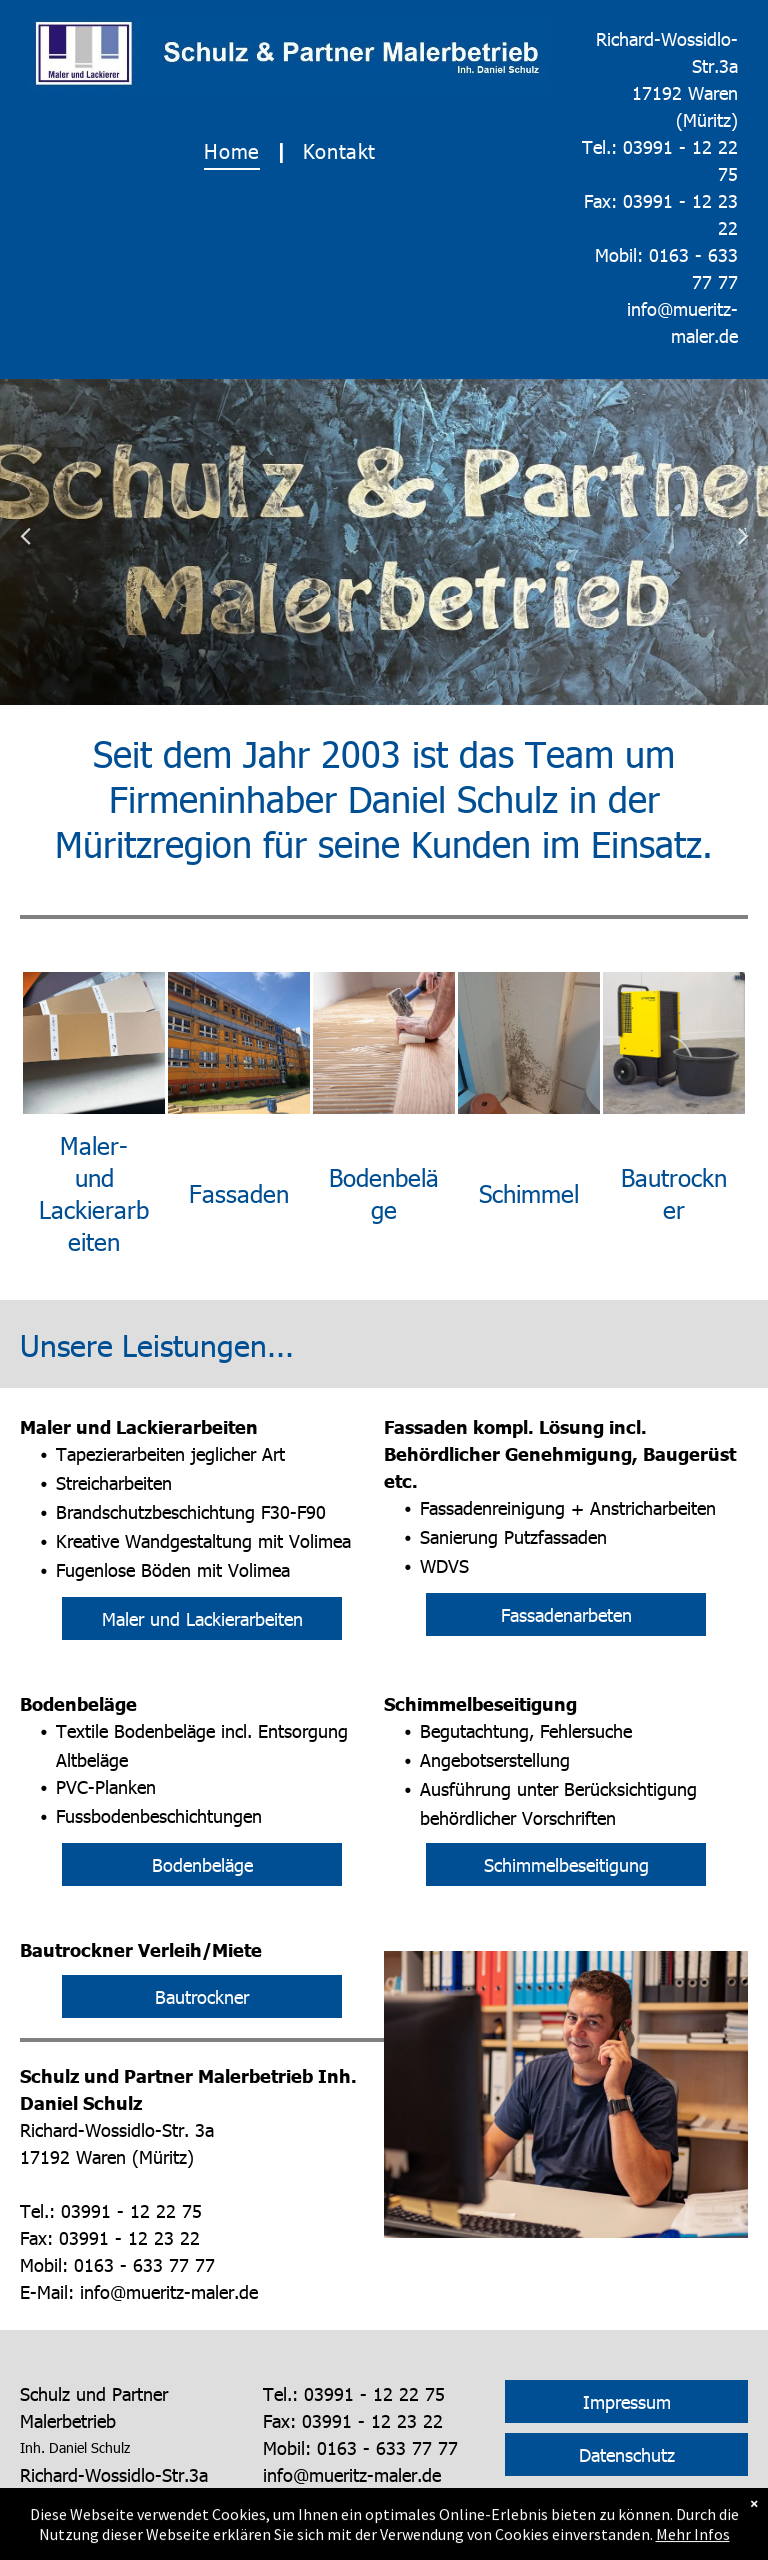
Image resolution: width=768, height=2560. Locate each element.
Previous (25, 549)
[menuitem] (238, 150)
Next (743, 549)
